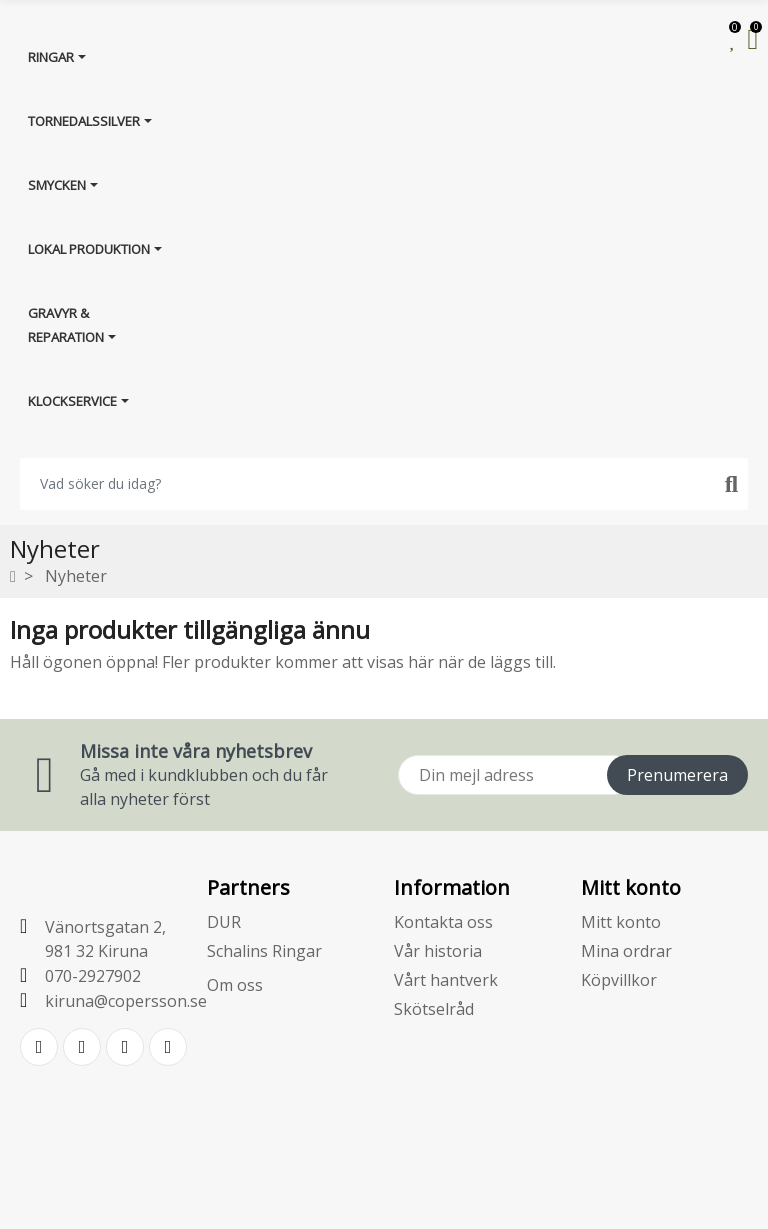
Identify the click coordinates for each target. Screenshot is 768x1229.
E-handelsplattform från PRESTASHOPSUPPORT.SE (384, 1197)
